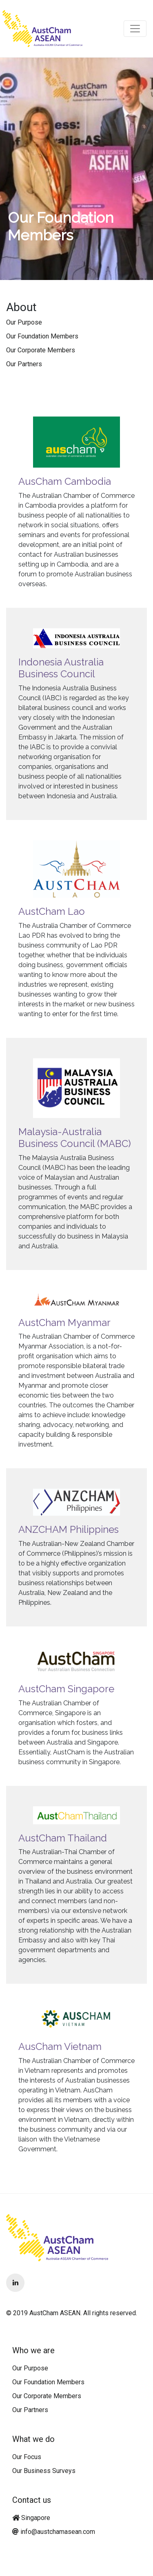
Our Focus (26, 2457)
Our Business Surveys (43, 2471)
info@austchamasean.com (57, 2532)
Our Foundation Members (42, 336)
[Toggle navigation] (135, 28)
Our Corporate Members (40, 350)
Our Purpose (24, 322)
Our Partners (24, 364)
